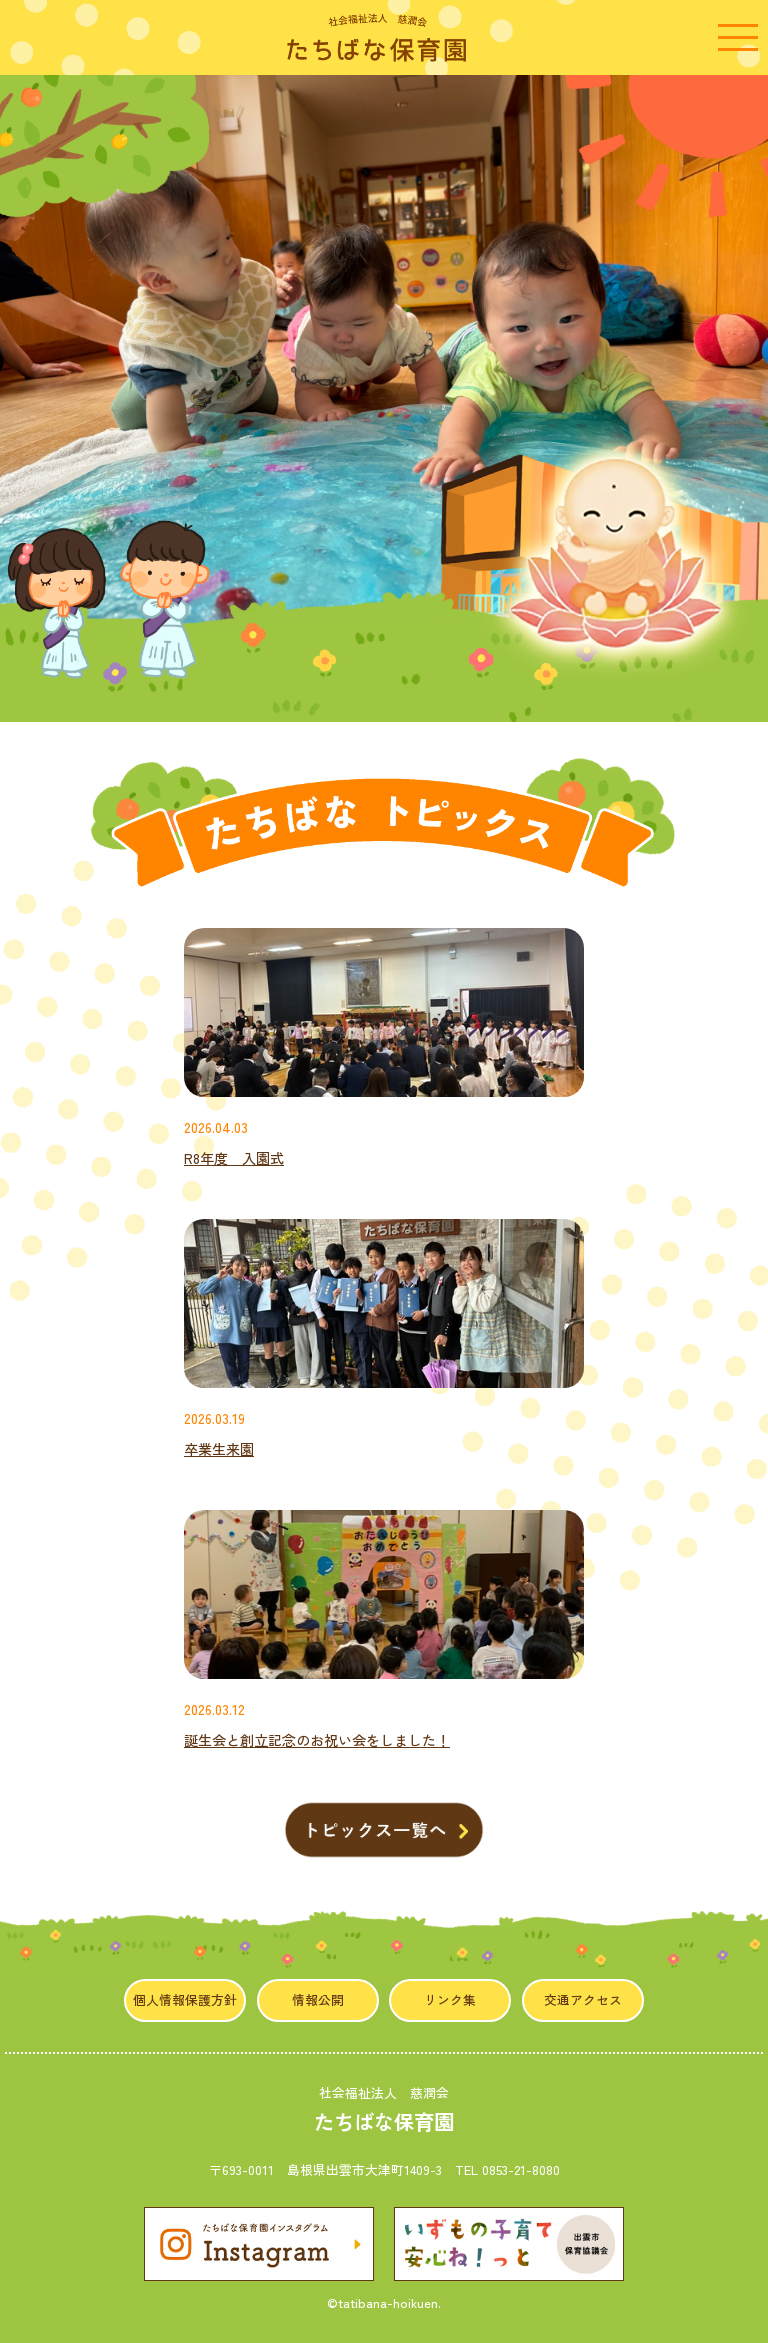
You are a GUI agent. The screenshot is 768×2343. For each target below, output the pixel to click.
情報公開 (318, 1999)
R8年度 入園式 (234, 1158)
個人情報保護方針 (185, 1999)
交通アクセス (583, 1999)
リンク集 (450, 1999)
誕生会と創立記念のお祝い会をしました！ (317, 1740)
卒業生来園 (219, 1449)
